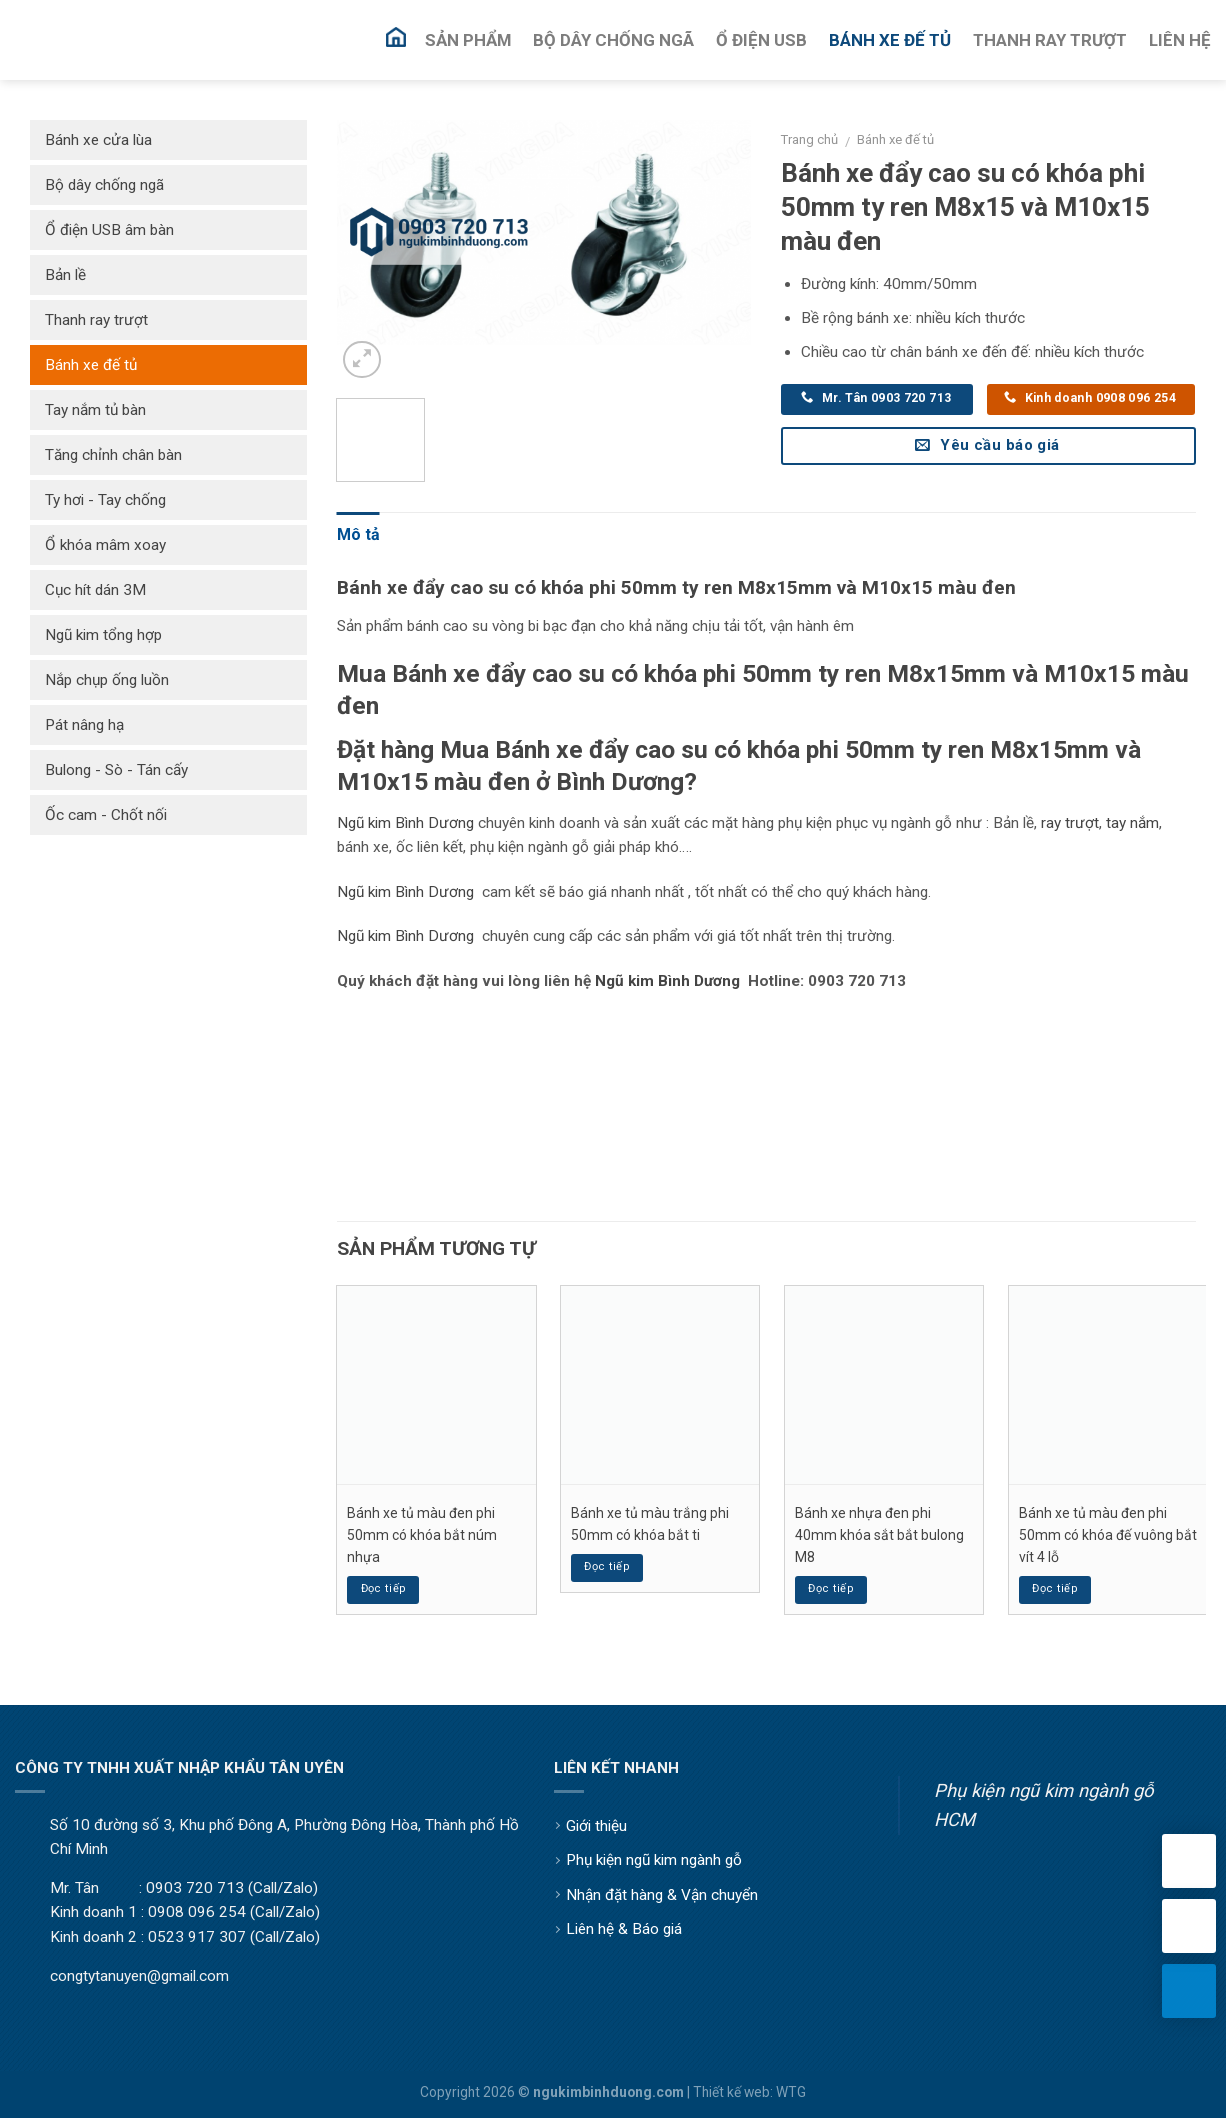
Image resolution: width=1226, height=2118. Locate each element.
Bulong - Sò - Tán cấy (116, 770)
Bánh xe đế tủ (895, 139)
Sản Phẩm (468, 40)
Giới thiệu (596, 1826)
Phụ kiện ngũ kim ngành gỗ (654, 1860)
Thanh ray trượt (96, 320)
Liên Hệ (1180, 40)
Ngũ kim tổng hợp (103, 635)
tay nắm (1132, 823)
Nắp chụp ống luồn (107, 680)
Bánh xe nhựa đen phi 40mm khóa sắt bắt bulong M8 (879, 1535)
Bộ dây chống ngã (104, 185)
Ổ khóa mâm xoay (105, 545)
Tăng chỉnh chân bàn (113, 455)
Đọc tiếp (384, 1588)
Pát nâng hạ (84, 725)
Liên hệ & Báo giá (624, 1929)
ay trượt (1072, 823)
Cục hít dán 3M (95, 590)
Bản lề (65, 275)
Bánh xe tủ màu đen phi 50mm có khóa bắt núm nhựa (422, 1535)
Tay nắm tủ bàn (95, 410)
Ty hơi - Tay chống (105, 500)
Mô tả (358, 534)
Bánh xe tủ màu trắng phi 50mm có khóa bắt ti (650, 1524)
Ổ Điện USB (761, 40)
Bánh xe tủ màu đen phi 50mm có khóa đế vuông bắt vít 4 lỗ (1108, 1535)
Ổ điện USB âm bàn (109, 230)
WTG (791, 2092)
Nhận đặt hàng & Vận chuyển (662, 1895)
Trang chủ (809, 139)
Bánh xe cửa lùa (98, 140)
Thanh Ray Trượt (1050, 40)
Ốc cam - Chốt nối (106, 815)
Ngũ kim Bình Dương (405, 823)
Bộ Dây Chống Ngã (613, 40)
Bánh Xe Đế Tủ (890, 40)
